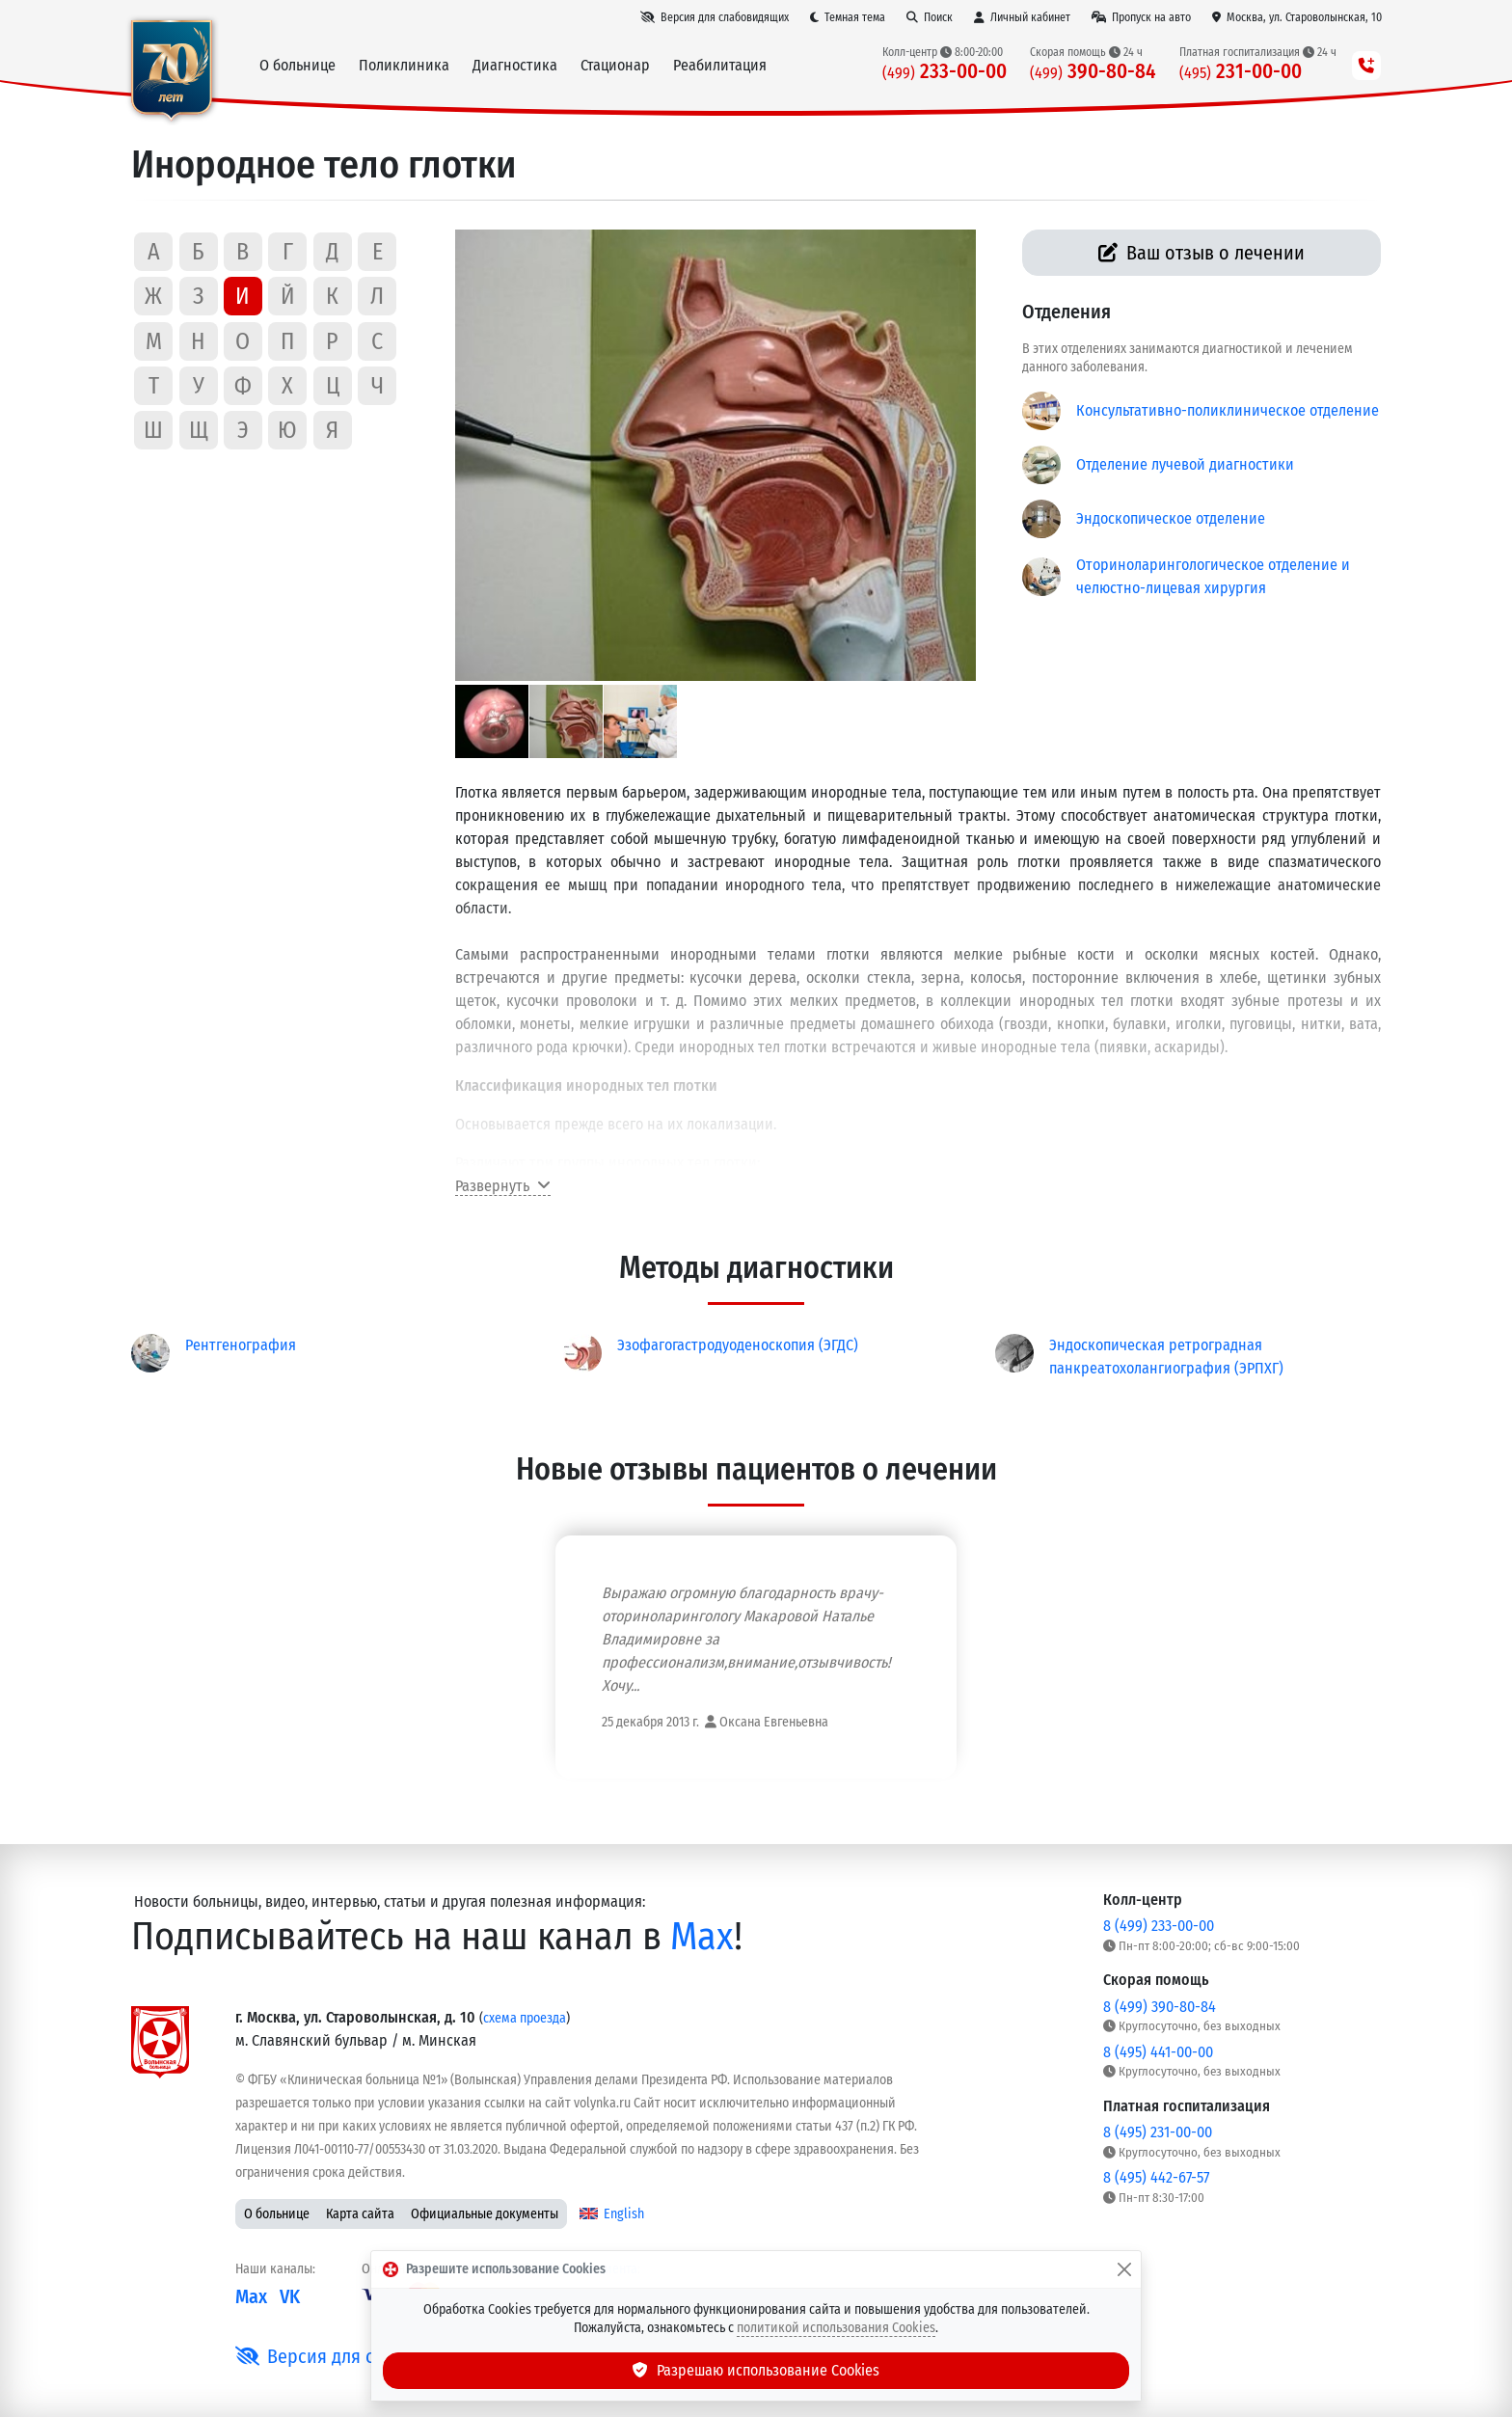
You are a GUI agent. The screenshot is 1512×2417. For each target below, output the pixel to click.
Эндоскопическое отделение (1170, 518)
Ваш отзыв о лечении (1202, 252)
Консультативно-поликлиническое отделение (1227, 410)
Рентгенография (240, 1345)
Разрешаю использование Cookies (756, 2370)
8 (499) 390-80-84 (1159, 2006)
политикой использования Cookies (836, 2328)
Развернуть (503, 1186)
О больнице (277, 2214)
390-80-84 (1093, 72)
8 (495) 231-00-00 (1157, 2132)
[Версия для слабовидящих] (714, 17)
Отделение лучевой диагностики (1185, 464)
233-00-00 (944, 72)
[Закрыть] (1124, 2269)
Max (702, 1937)
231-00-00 (1240, 72)
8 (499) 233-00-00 (1158, 1925)
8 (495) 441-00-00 (1158, 2052)
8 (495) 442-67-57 (1156, 2177)
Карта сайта (360, 2214)
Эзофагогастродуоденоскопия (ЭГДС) (737, 1345)
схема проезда (524, 2018)
